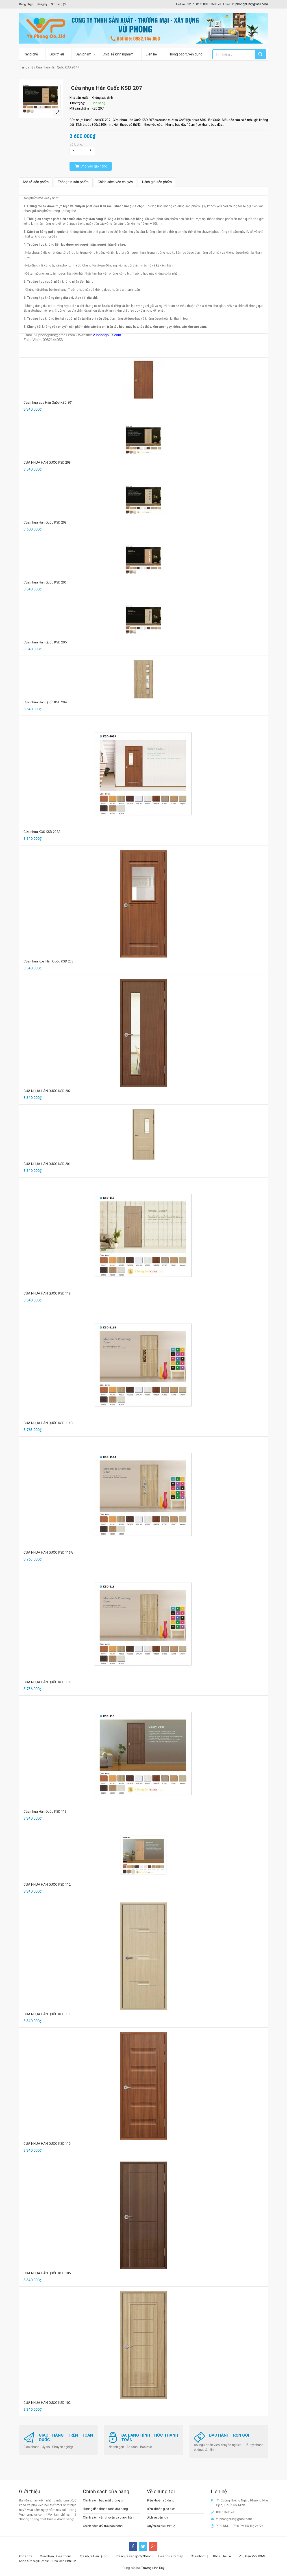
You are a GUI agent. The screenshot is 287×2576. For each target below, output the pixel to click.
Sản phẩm (83, 54)
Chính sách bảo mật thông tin (103, 2500)
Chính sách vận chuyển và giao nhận (108, 2517)
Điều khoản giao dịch (161, 2509)
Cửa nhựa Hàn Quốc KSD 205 (45, 642)
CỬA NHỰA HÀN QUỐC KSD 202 (47, 1091)
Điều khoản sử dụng (160, 2500)
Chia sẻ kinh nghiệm (118, 54)
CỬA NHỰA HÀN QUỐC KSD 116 (47, 1682)
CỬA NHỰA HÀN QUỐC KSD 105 (47, 2273)
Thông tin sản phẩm (73, 182)
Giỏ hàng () (59, 4)
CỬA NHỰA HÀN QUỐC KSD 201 (47, 1164)
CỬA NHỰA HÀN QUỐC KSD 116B (48, 1423)
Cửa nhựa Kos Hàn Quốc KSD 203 (48, 961)
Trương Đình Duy (153, 2568)
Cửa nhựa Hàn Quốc (93, 2556)
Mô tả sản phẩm (36, 182)
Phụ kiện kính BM (64, 2561)
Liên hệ (151, 54)
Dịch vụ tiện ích (157, 2517)
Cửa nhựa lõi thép (170, 2556)
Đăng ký (42, 4)
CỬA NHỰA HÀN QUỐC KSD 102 (47, 2403)
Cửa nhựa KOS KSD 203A (42, 832)
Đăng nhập (26, 4)
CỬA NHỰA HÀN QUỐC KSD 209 (47, 462)
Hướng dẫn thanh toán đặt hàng (105, 2509)
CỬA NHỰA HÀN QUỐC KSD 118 (47, 1293)
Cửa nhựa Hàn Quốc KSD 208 (45, 522)
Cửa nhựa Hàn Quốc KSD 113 (45, 1812)
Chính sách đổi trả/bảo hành (103, 2526)
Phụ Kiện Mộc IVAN (252, 2556)
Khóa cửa (25, 2556)
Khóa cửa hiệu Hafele (34, 2561)
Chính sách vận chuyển (115, 182)
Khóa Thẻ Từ (222, 2556)
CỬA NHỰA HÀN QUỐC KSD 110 (47, 2144)
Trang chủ (30, 54)
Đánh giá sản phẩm (157, 182)
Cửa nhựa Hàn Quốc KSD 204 (45, 702)
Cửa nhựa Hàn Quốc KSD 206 (45, 582)
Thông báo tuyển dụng (185, 54)
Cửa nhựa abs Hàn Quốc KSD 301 (48, 403)
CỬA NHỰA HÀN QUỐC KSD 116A (48, 1552)
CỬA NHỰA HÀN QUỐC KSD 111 (47, 2014)
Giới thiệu (57, 54)
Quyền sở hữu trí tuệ (161, 2526)
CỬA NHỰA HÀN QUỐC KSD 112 (47, 1884)
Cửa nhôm (198, 2556)
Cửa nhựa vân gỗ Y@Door (133, 2556)
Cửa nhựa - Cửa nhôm (55, 2556)
